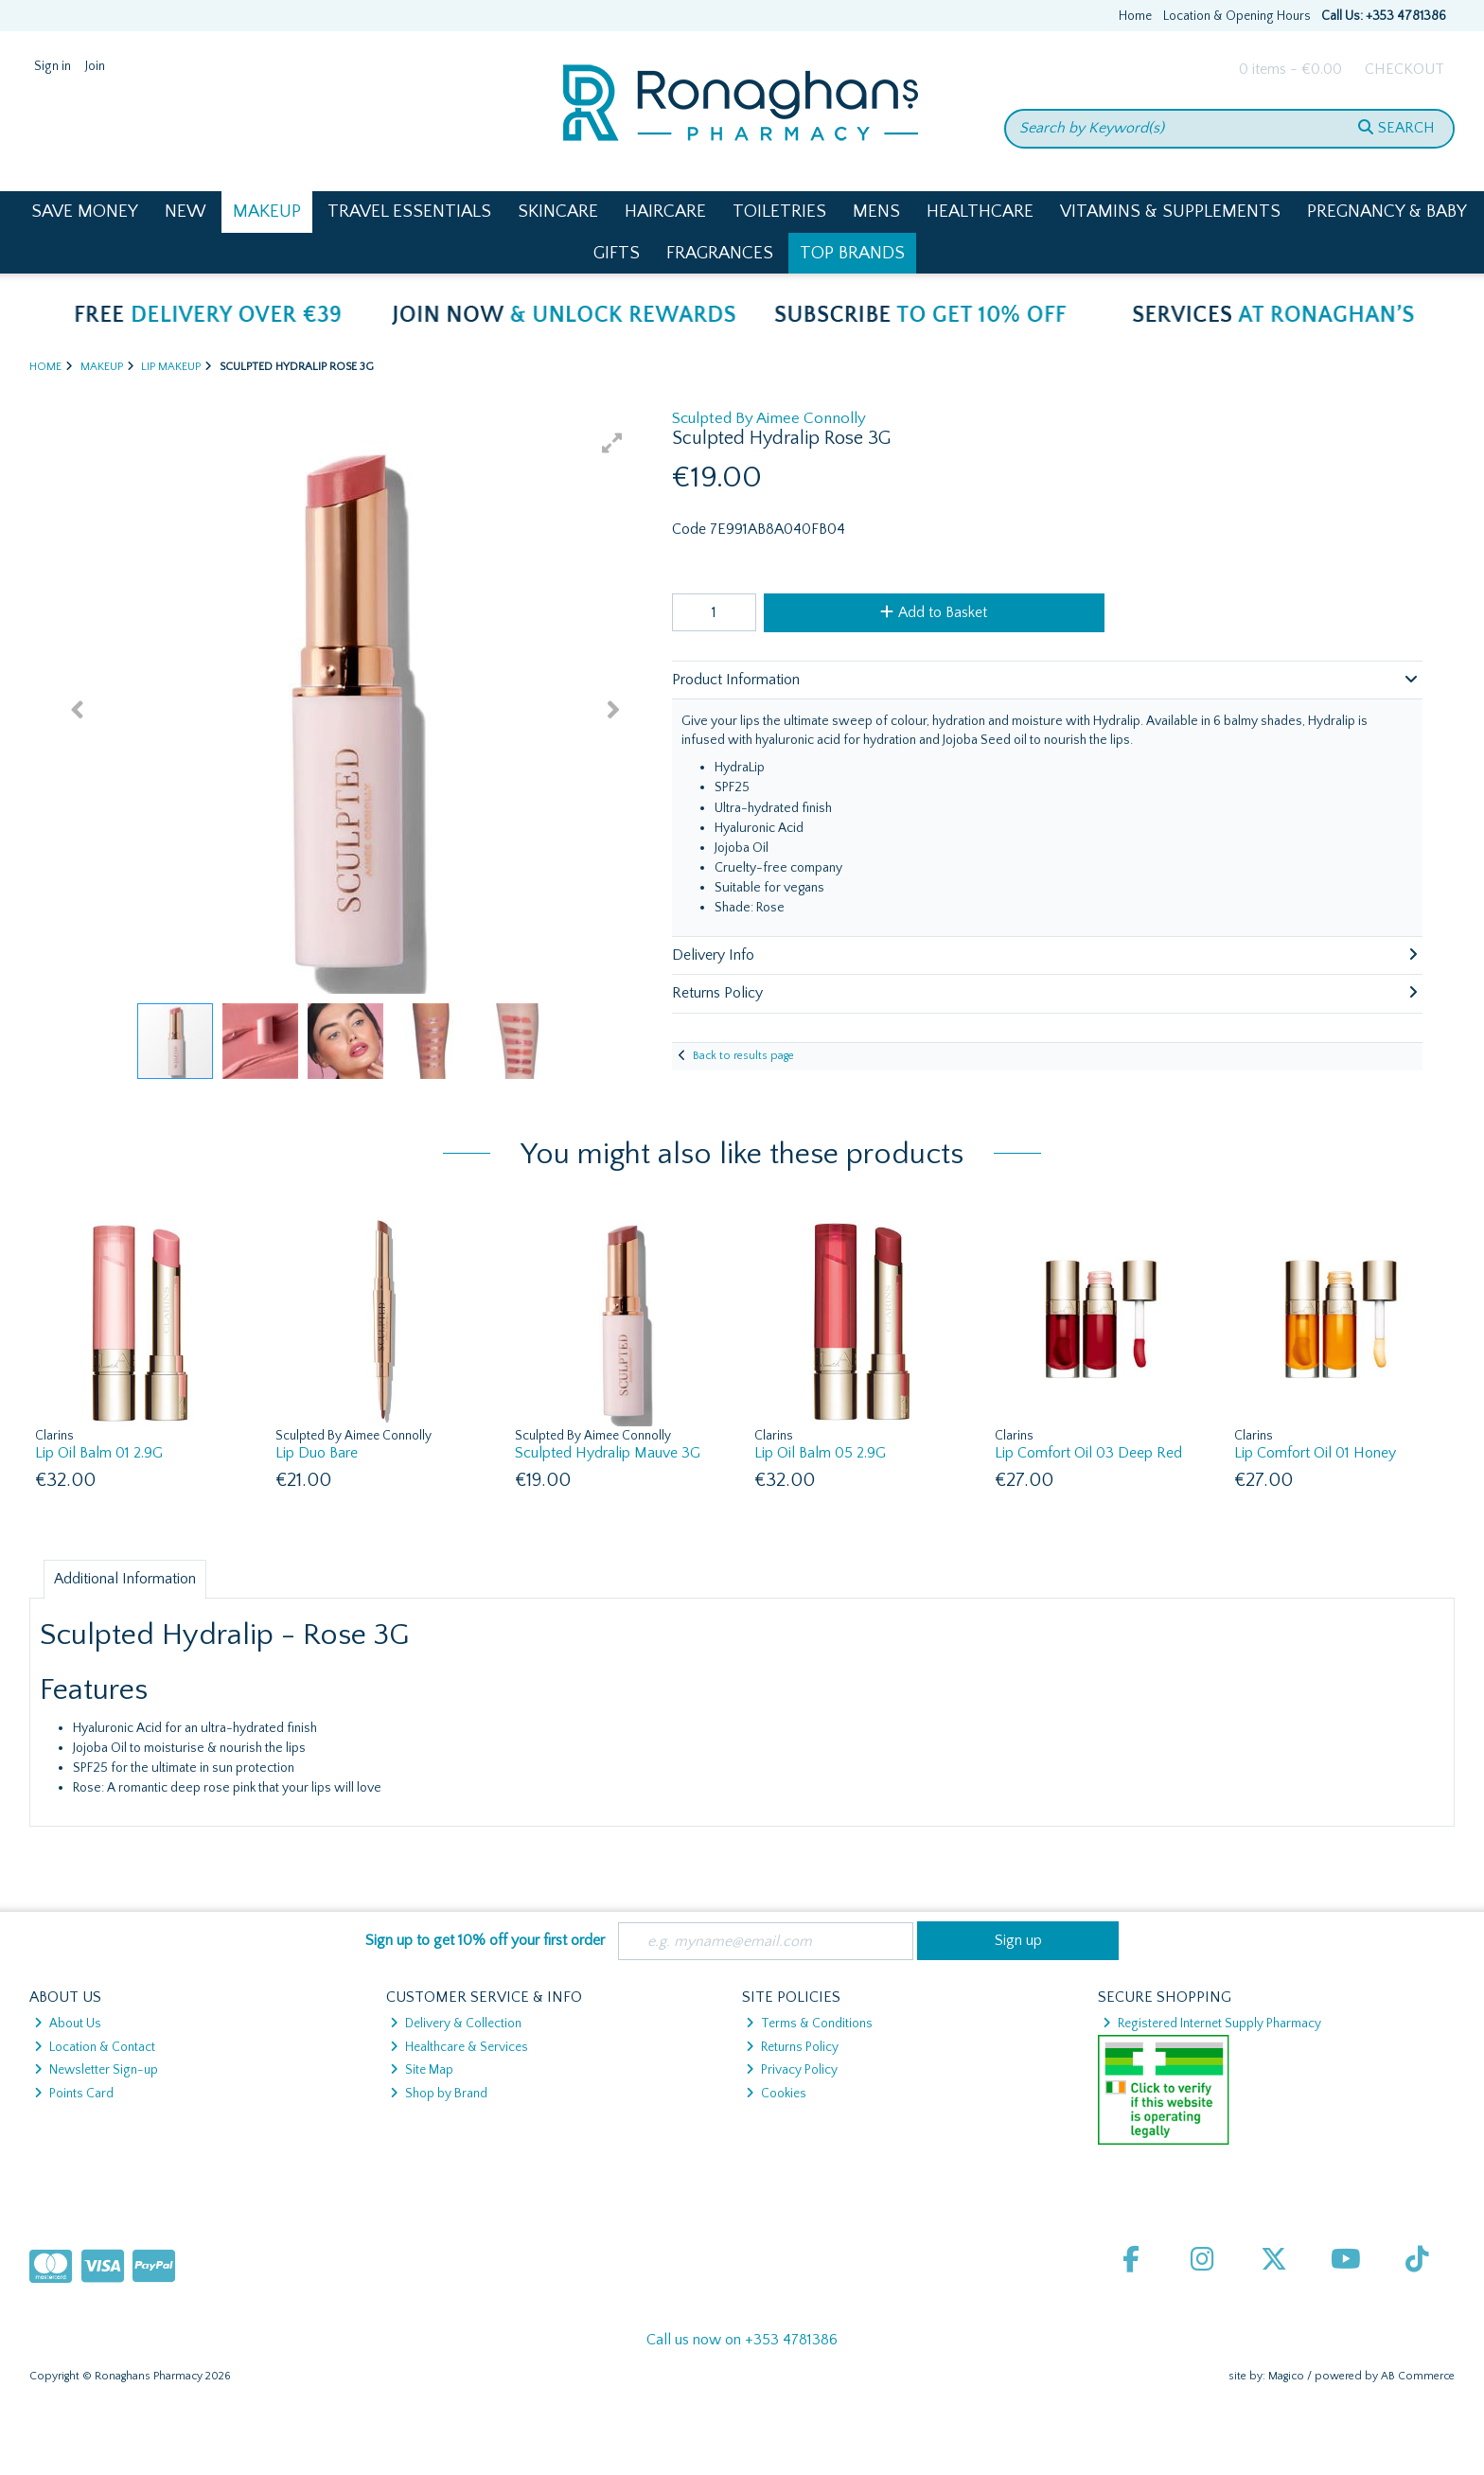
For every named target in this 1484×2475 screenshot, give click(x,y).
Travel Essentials (409, 211)
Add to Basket (933, 612)
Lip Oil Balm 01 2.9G (99, 1452)
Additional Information (125, 1578)
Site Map (421, 2069)
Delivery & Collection (455, 2023)
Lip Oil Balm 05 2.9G (820, 1452)
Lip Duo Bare (316, 1452)
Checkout (1404, 69)
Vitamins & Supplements (1170, 211)
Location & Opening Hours (1237, 16)
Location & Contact (94, 2047)
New (185, 211)
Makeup (267, 211)
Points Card (74, 2093)
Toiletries (779, 211)
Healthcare (980, 211)
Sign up (1018, 1940)
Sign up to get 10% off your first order (485, 1940)
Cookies (776, 2093)
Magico (1286, 2376)
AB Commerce (1418, 2376)
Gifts (616, 253)
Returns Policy (792, 2047)
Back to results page (743, 1056)
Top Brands (852, 253)
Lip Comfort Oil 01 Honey (1315, 1452)
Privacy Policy (792, 2069)
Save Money (84, 211)
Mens (876, 211)
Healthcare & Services (459, 2047)
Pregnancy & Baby (1387, 211)
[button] (612, 443)
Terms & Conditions (809, 2023)
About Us (67, 2023)
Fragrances (719, 253)
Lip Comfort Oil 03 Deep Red (1088, 1452)
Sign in (52, 66)
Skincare (558, 211)
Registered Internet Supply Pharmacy (1212, 2023)
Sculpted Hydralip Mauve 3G (607, 1452)
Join (95, 66)
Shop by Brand (438, 2093)
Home (1135, 16)
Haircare (665, 211)
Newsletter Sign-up (96, 2069)
